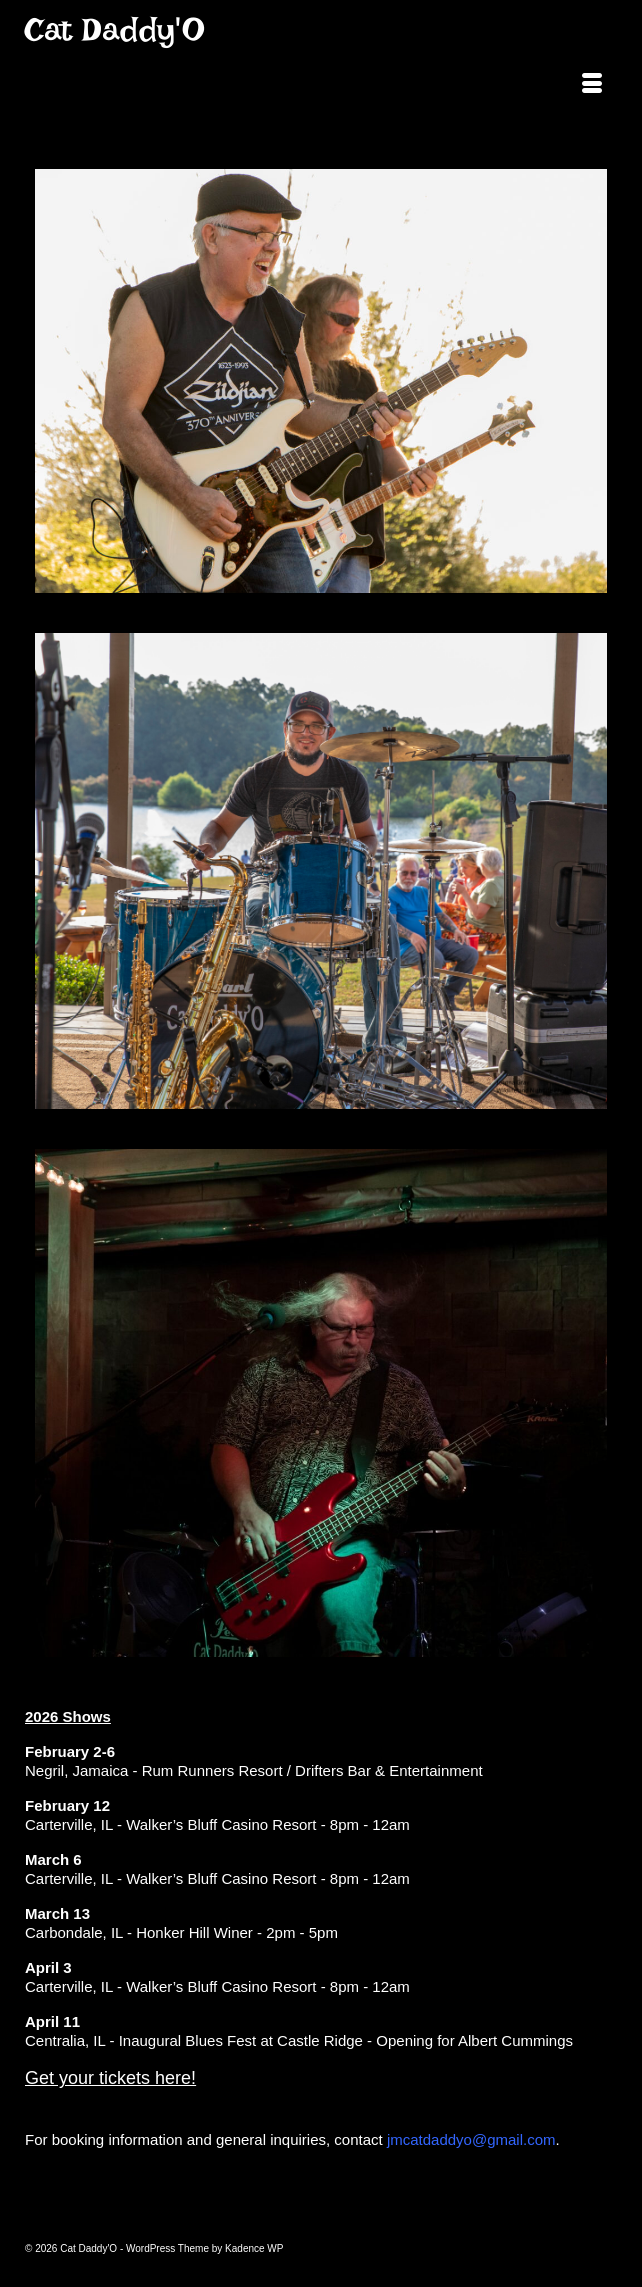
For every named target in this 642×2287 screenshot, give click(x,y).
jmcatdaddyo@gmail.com (471, 2139)
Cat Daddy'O (115, 30)
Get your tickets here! (110, 2078)
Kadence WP (254, 2248)
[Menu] (592, 85)
